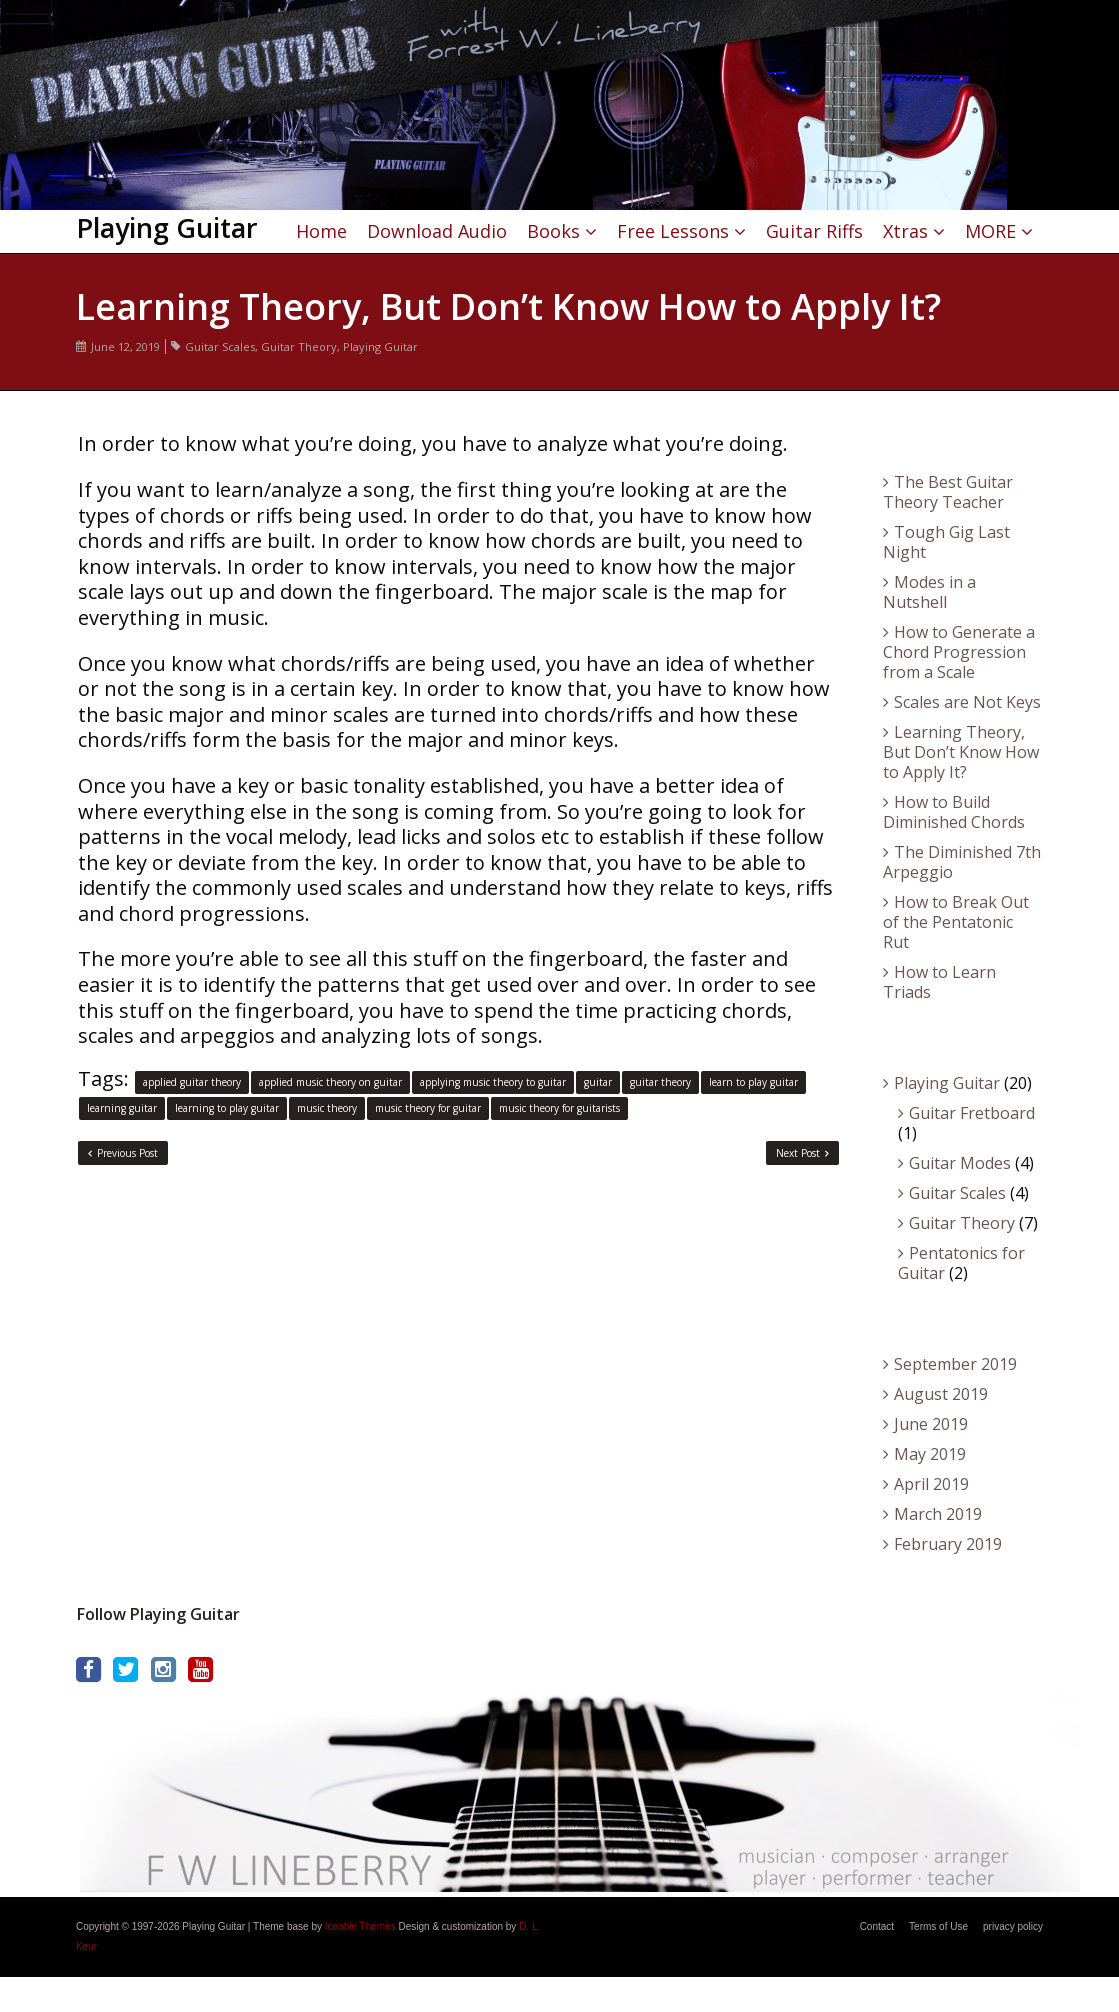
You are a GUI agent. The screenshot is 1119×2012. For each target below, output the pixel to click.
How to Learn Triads (939, 982)
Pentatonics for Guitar (961, 1263)
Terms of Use (938, 1926)
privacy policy (1013, 1926)
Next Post (802, 1153)
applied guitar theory (192, 1082)
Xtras (905, 231)
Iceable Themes (360, 1926)
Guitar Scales (220, 346)
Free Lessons (673, 231)
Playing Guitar (380, 346)
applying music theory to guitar (493, 1082)
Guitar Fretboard (972, 1113)
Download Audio (437, 231)
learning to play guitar (227, 1108)
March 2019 (938, 1514)
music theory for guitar (428, 1108)
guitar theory (660, 1082)
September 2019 (955, 1364)
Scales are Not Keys (967, 702)
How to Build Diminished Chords (954, 812)
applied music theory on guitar (330, 1082)
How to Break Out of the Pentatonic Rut (956, 922)
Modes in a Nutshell (929, 592)
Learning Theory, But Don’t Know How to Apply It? (961, 752)
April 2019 (931, 1484)
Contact (877, 1926)
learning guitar (122, 1108)
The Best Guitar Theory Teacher (948, 492)
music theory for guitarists (559, 1108)
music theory (327, 1108)
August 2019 (941, 1394)
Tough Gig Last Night (946, 542)
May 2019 (930, 1454)
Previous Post (123, 1153)
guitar (598, 1082)
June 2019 (931, 1424)
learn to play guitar (753, 1082)
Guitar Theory (299, 346)
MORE (990, 231)
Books (553, 231)
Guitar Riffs (814, 231)
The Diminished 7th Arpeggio (962, 862)
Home (321, 231)
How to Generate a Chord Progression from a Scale (959, 652)
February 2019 (948, 1544)
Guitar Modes (960, 1163)
